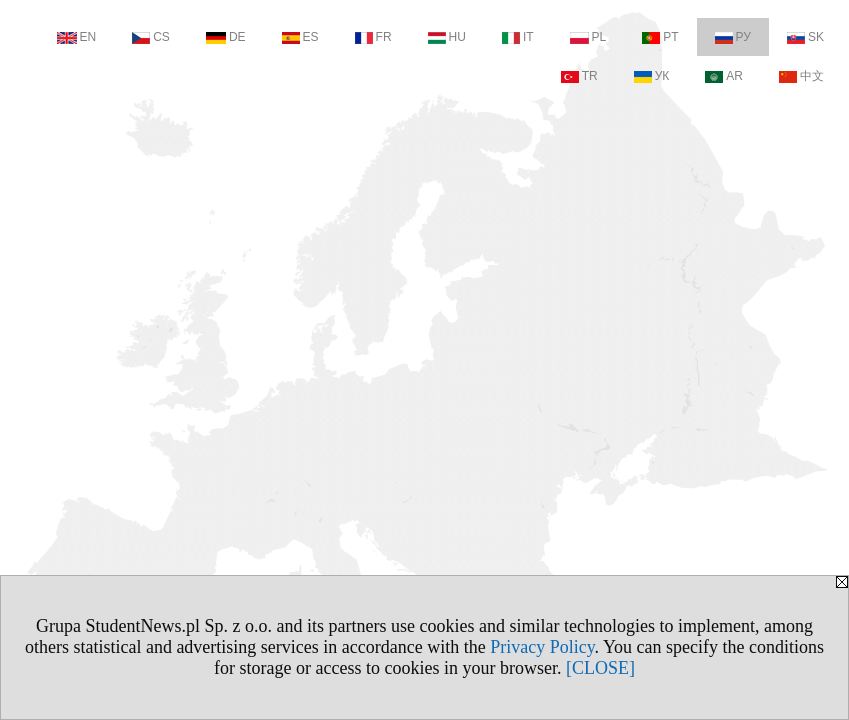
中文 (801, 76)
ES (300, 37)
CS (151, 37)
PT (660, 37)
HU (447, 37)
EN (77, 37)
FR (373, 37)
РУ (733, 37)
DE (226, 37)
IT (518, 37)
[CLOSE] (600, 668)
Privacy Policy (542, 647)
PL (588, 37)
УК (652, 76)
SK (805, 37)
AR (724, 76)
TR (579, 76)
